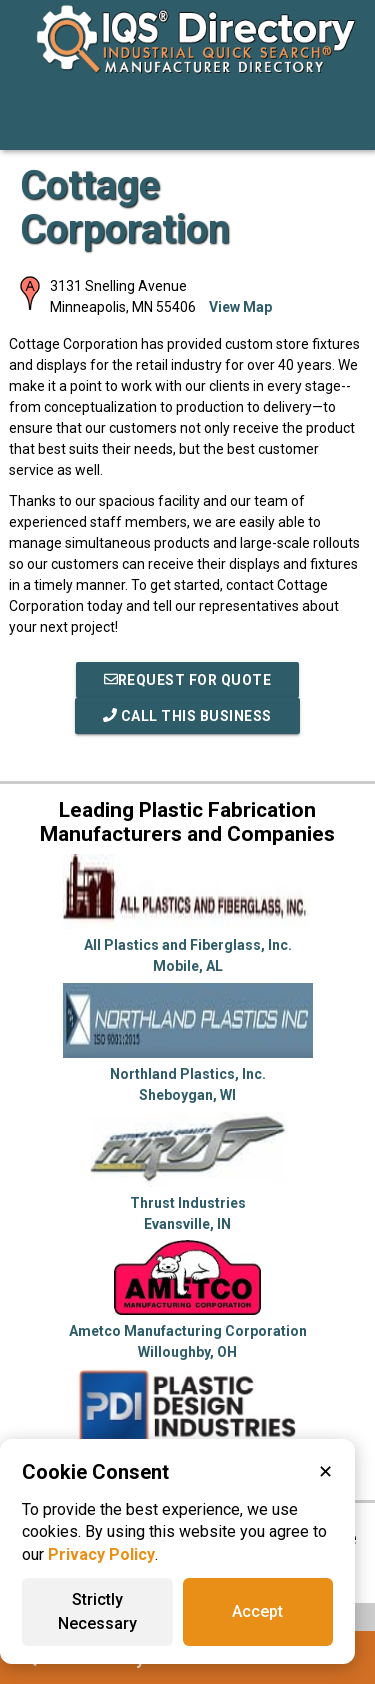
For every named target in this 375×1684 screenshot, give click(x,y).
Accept (257, 1611)
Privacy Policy (101, 1554)
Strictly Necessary (97, 1611)
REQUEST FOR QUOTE (188, 680)
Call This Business (187, 716)
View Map (240, 307)
